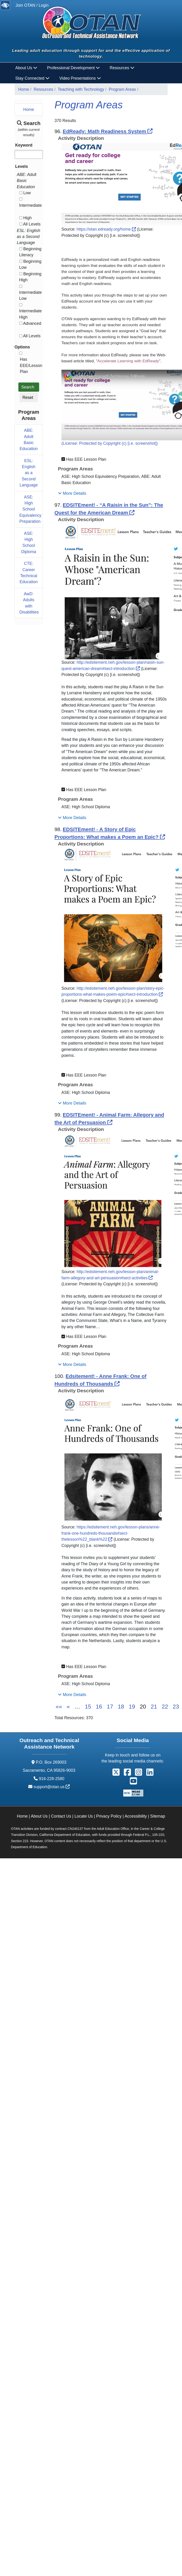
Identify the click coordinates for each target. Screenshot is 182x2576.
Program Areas (122, 89)
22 (165, 1706)
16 (99, 1706)
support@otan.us (51, 1786)
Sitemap (157, 1816)
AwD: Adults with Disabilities (29, 603)
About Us (39, 1816)
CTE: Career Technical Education (29, 572)
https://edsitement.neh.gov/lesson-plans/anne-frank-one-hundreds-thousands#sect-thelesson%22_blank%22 (110, 1533)
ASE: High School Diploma (28, 542)
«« (59, 1706)
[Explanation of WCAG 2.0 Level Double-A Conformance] (133, 1792)
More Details (72, 493)
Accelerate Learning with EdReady (128, 361)
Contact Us (61, 1816)
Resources (43, 89)
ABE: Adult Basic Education (29, 439)
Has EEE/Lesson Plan (31, 365)
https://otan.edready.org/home (106, 229)
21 (154, 1706)
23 (176, 1706)
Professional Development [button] (73, 68)
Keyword (23, 145)
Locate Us (83, 1816)
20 (143, 1706)
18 (121, 1706)
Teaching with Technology (81, 89)
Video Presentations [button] (80, 78)
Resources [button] (122, 68)
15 (88, 1706)
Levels (21, 166)
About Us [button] (26, 68)
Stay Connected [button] (32, 78)
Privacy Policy (109, 1816)
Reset (27, 397)
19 (132, 1706)
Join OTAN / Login (32, 5)
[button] (115, 1773)
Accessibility (136, 1816)
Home (23, 89)
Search (27, 387)
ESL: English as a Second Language (29, 473)
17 (110, 1706)
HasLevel (29, 318)
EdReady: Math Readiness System (108, 131)
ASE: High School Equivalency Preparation (30, 509)
